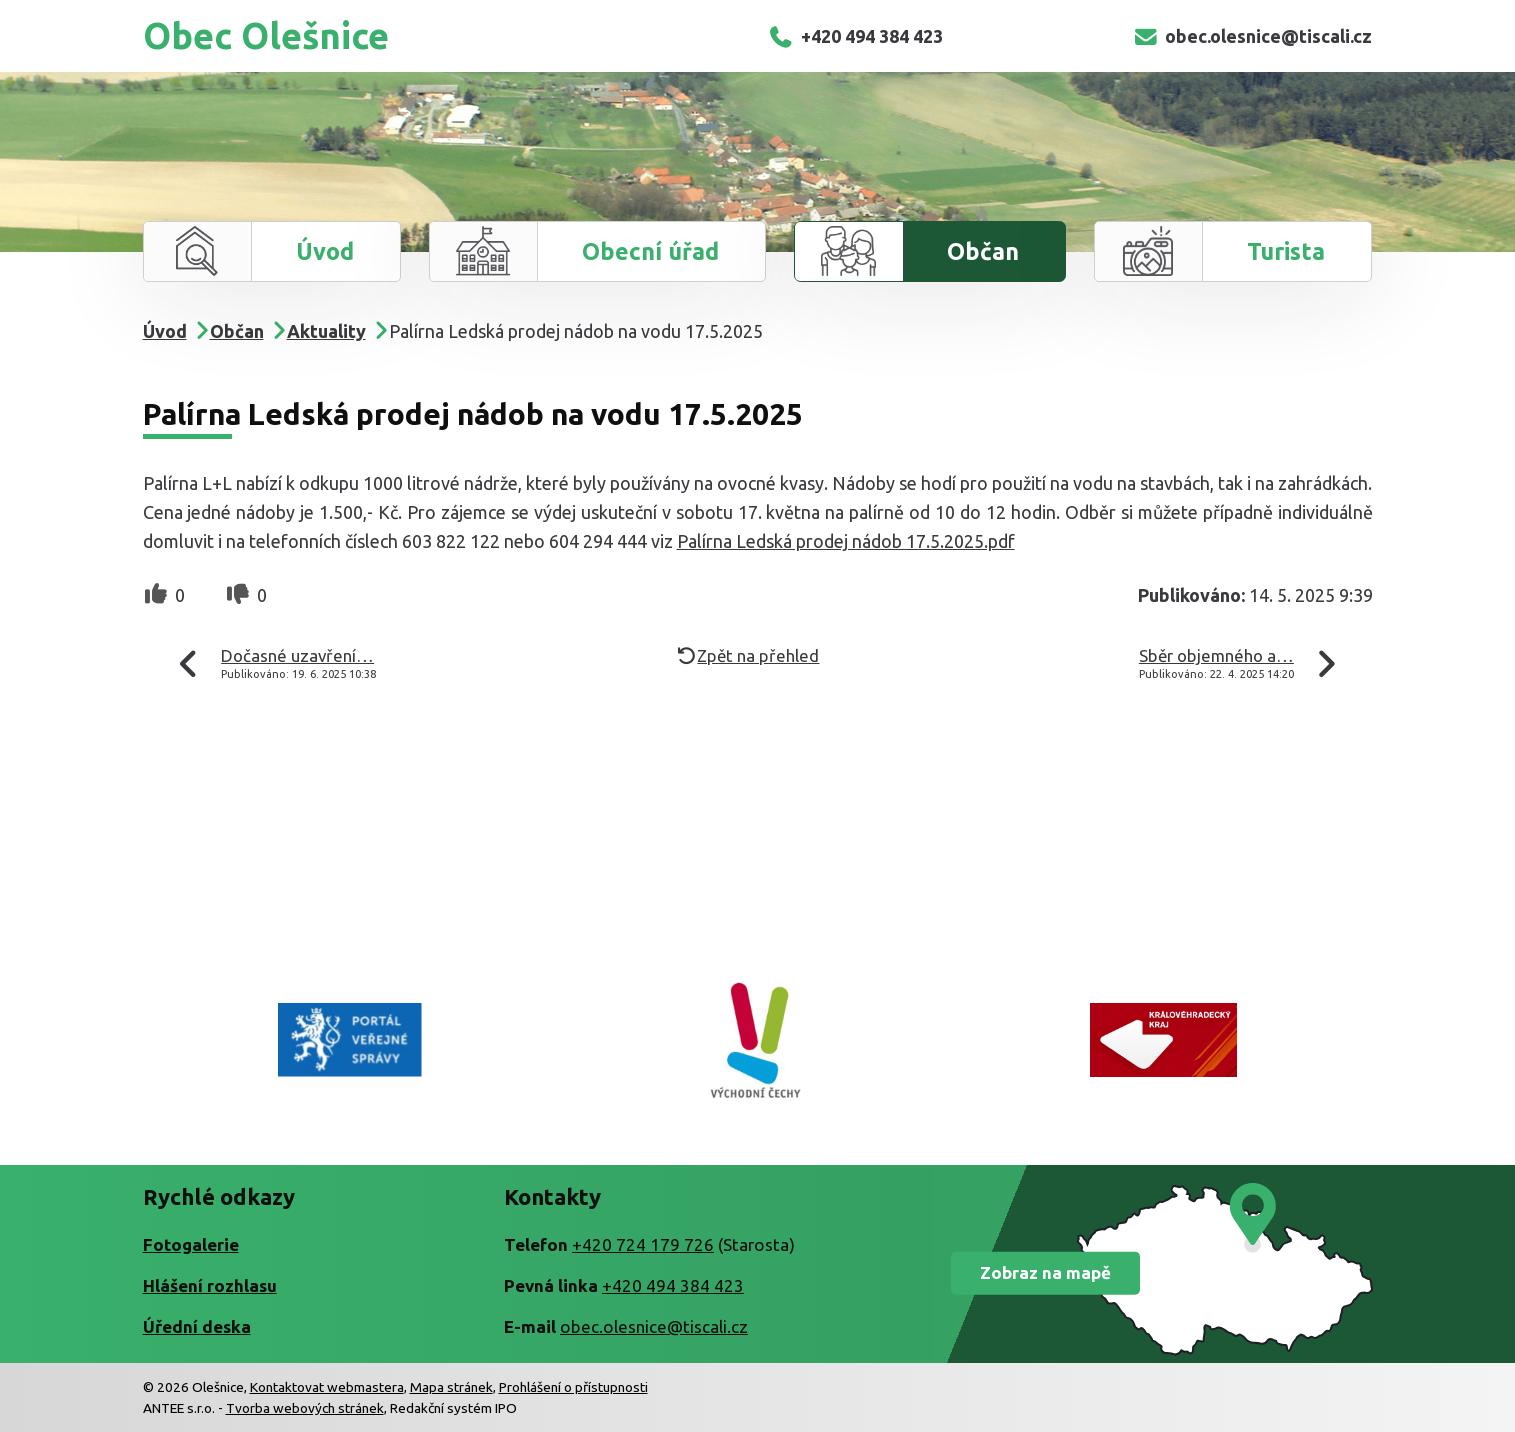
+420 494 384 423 (854, 36)
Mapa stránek (451, 1387)
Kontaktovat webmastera (327, 1387)
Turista (1286, 251)
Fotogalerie (191, 1244)
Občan (983, 251)
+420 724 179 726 (643, 1244)
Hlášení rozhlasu (210, 1285)
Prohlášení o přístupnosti (573, 1387)
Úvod (325, 251)
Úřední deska (197, 1326)
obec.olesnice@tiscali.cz (1252, 36)
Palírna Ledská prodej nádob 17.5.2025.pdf (846, 541)
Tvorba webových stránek (305, 1408)
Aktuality (326, 331)
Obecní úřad (650, 251)
